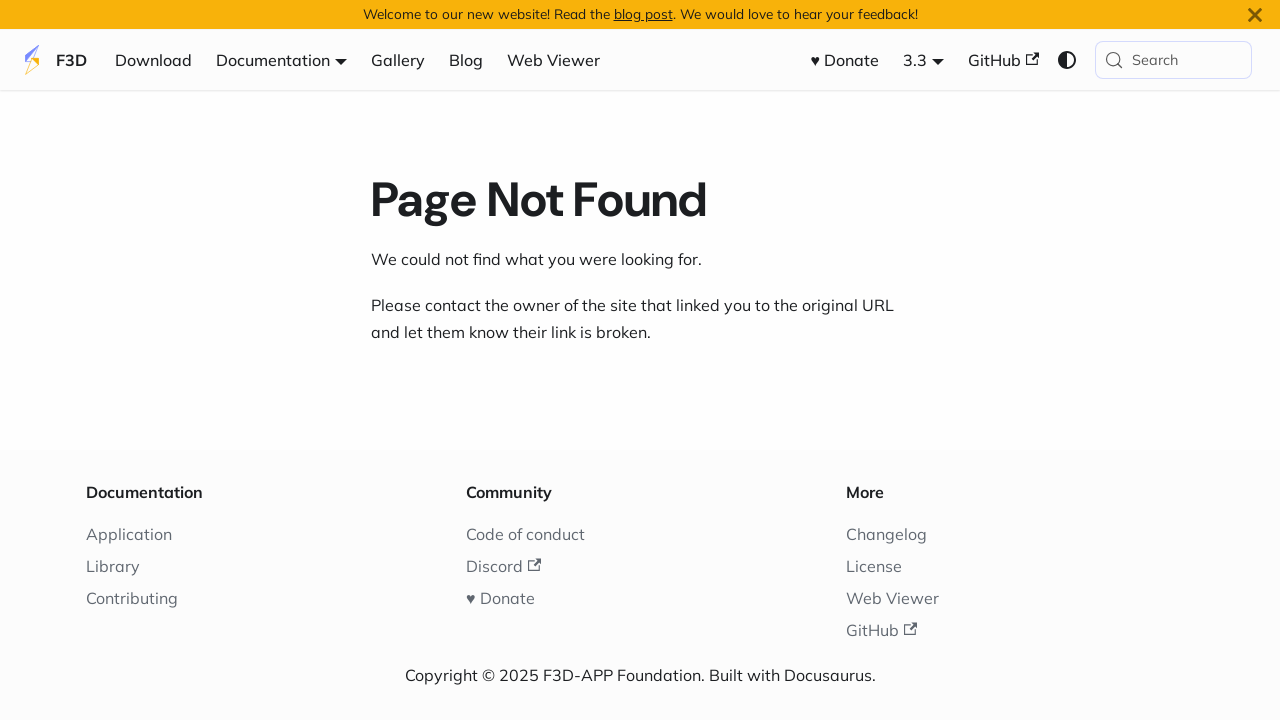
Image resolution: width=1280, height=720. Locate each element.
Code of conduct (525, 534)
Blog (466, 60)
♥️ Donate (845, 60)
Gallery (398, 60)
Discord (503, 566)
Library (113, 566)
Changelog (886, 534)
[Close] (1255, 14)
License (874, 566)
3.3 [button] (915, 60)
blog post (643, 13)
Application (129, 534)
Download (153, 60)
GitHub (1003, 60)
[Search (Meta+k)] (1173, 60)
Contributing (132, 598)
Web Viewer (553, 60)
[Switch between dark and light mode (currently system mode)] (1067, 60)
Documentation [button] (273, 60)
